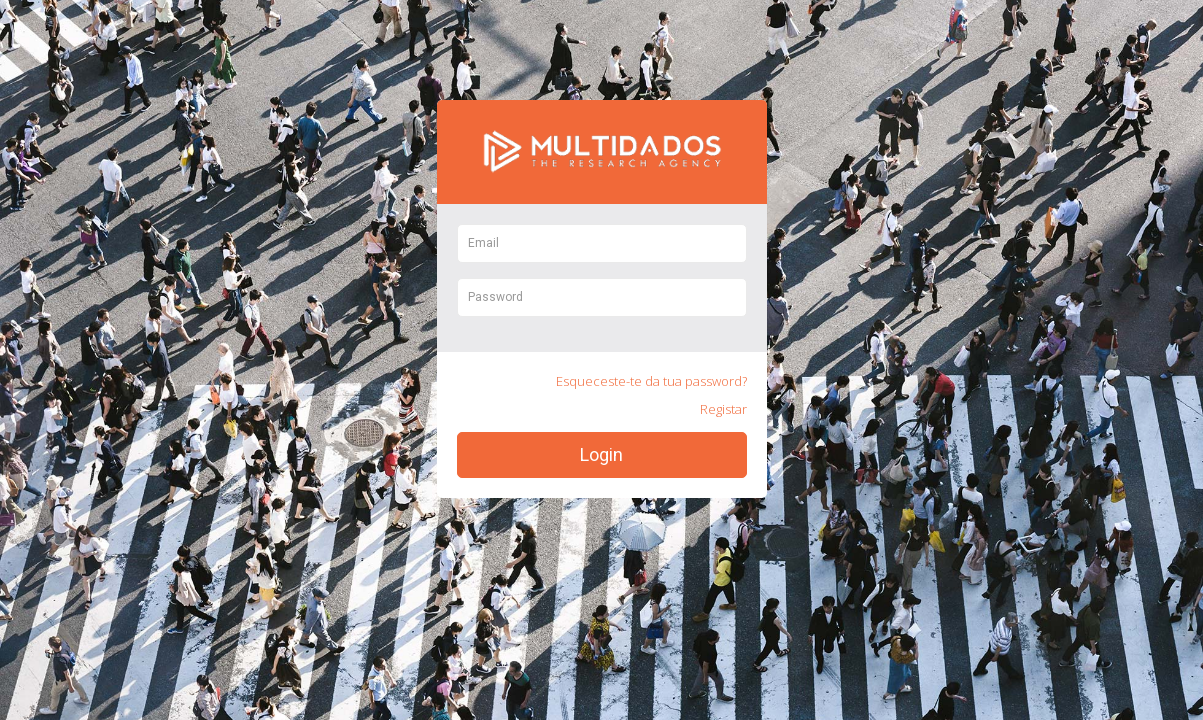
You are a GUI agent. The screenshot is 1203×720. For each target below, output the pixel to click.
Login (601, 454)
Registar (723, 409)
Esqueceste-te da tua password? (651, 381)
